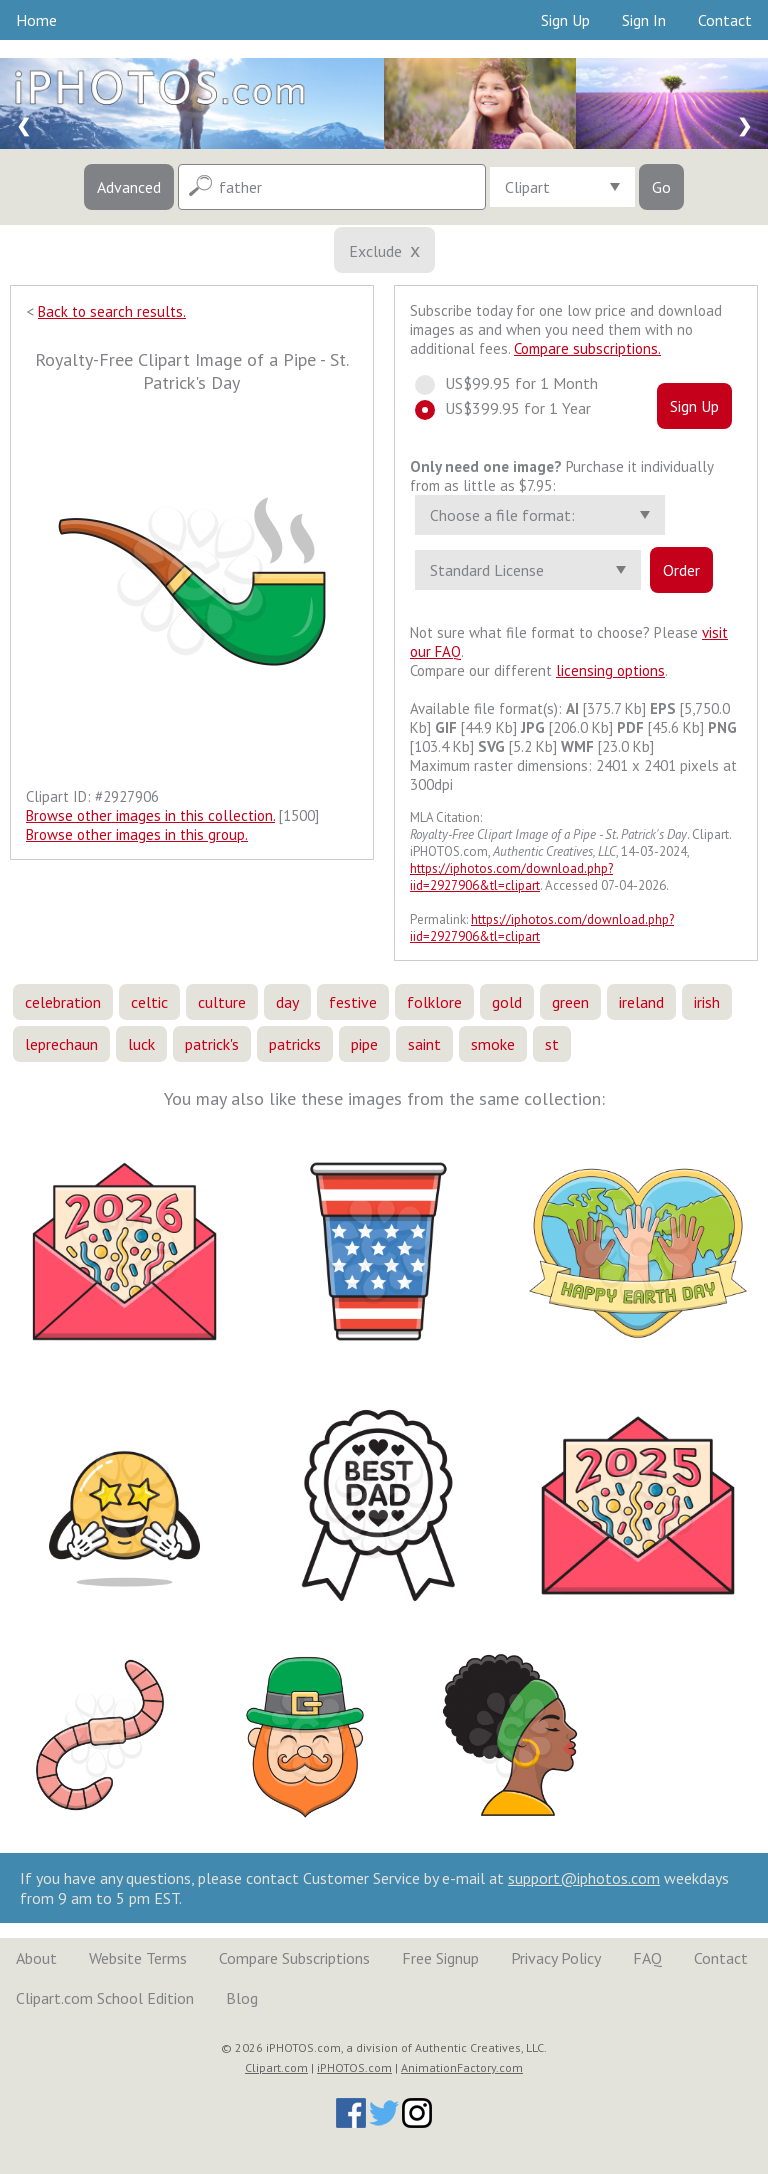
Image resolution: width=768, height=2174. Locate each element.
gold (507, 1002)
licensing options (610, 670)
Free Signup (440, 1958)
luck (141, 1044)
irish (707, 1002)
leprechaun (61, 1044)
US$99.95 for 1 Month (515, 383)
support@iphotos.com (584, 1878)
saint (424, 1044)
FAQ (647, 1958)
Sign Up (565, 20)
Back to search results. (112, 311)
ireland (641, 1002)
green (570, 1002)
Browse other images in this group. (137, 834)
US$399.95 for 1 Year (512, 408)
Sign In (644, 20)
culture (222, 1002)
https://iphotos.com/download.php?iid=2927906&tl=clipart (511, 877)
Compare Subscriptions (294, 1958)
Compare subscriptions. (587, 348)
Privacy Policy (556, 1958)
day (287, 1002)
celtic (149, 1002)
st (552, 1044)
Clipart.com (276, 2067)
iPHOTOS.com (354, 2067)
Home (36, 20)
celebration (63, 1002)
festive (353, 1002)
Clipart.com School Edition (105, 1998)
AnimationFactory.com (462, 2067)
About (36, 1958)
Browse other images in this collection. (150, 815)
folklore (434, 1002)
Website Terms (138, 1958)
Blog (242, 1998)
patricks (295, 1044)
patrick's (212, 1044)
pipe (364, 1044)
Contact (725, 20)
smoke (493, 1044)
